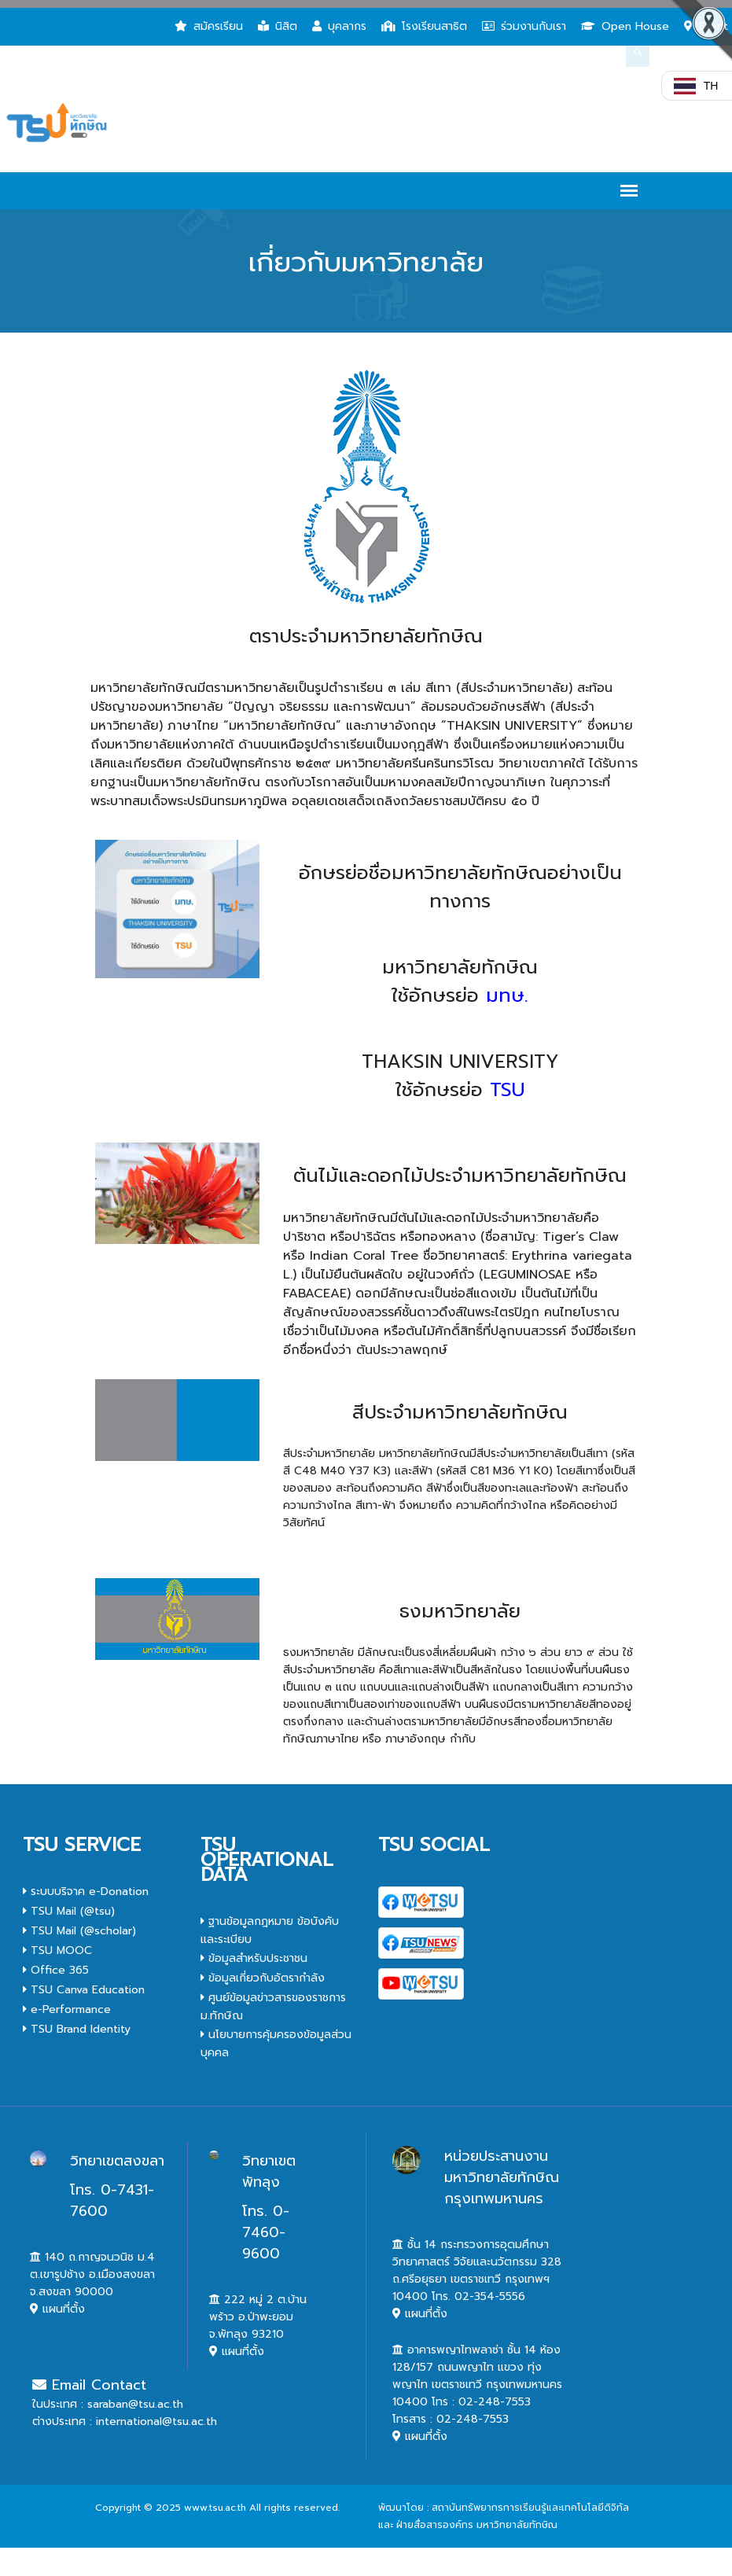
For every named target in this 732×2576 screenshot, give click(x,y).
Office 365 (56, 1970)
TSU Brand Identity (77, 2029)
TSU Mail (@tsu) (69, 1911)
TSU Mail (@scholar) (79, 1931)
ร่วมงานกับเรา (524, 26)
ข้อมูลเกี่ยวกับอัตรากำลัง (262, 1978)
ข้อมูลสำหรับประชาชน (253, 1958)
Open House (625, 26)
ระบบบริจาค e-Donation (86, 1891)
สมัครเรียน (209, 26)
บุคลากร (339, 26)
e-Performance (67, 2009)
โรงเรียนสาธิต (424, 26)
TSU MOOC (57, 1950)
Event (706, 26)
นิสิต (277, 26)
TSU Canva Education (84, 1990)
